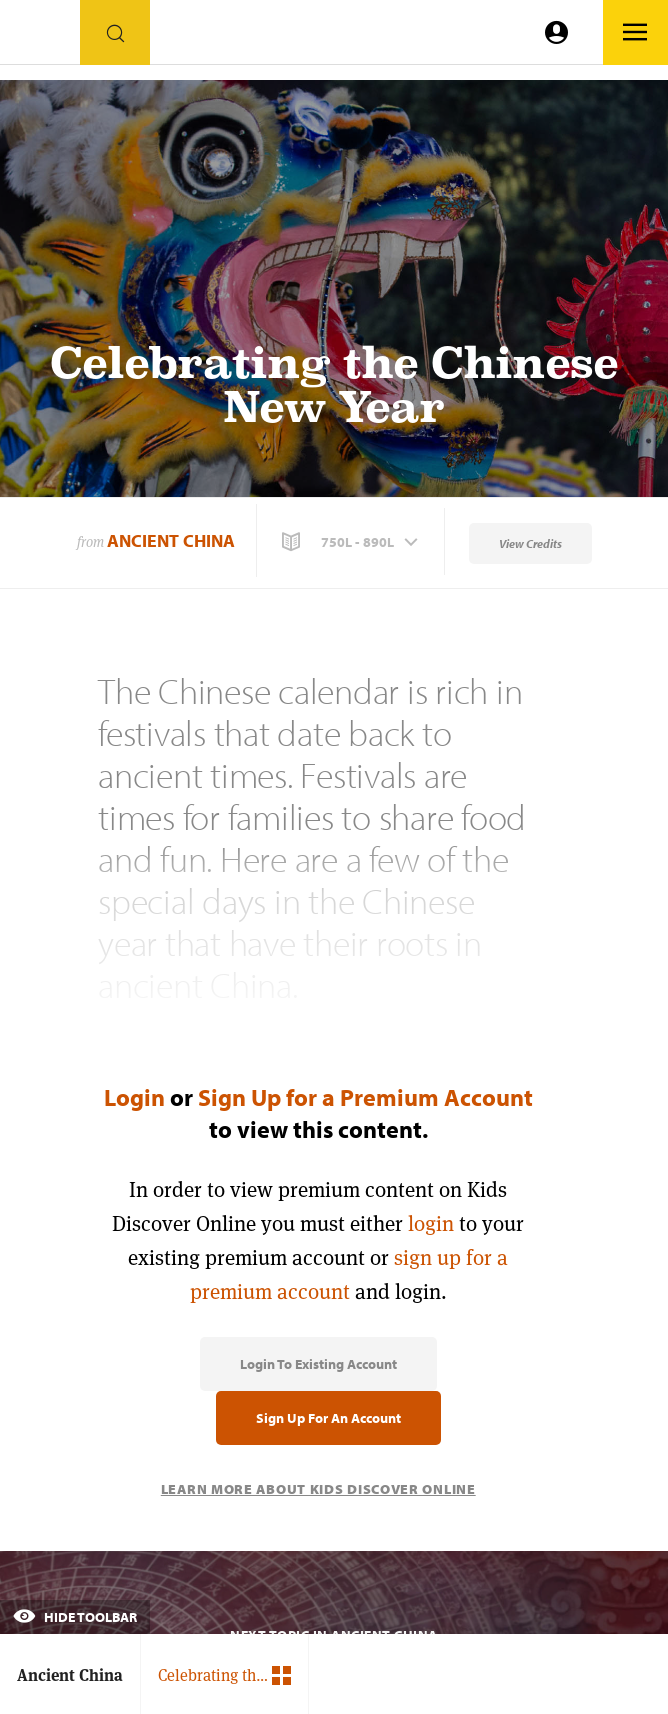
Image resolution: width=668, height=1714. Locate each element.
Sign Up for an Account (328, 1418)
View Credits (530, 543)
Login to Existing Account (318, 1364)
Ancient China (171, 540)
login (431, 1223)
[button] (352, 542)
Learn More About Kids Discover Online (318, 1489)
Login (134, 1097)
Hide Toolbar (75, 1617)
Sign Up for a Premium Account (365, 1097)
